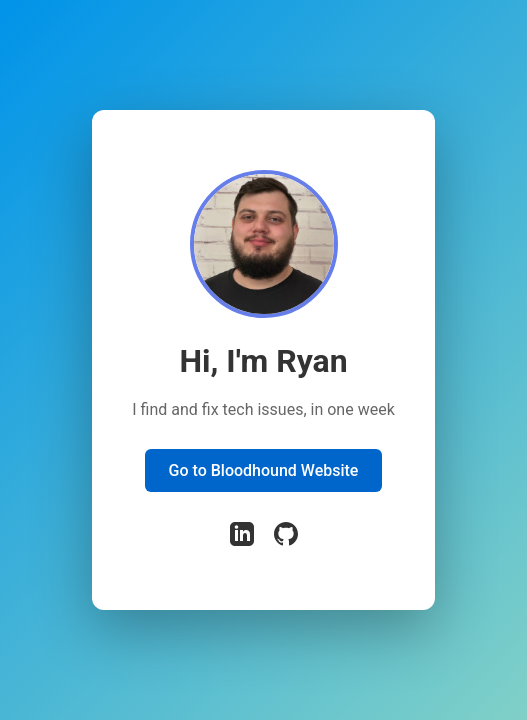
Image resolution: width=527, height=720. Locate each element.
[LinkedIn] (242, 536)
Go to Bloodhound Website (264, 470)
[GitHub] (286, 536)
